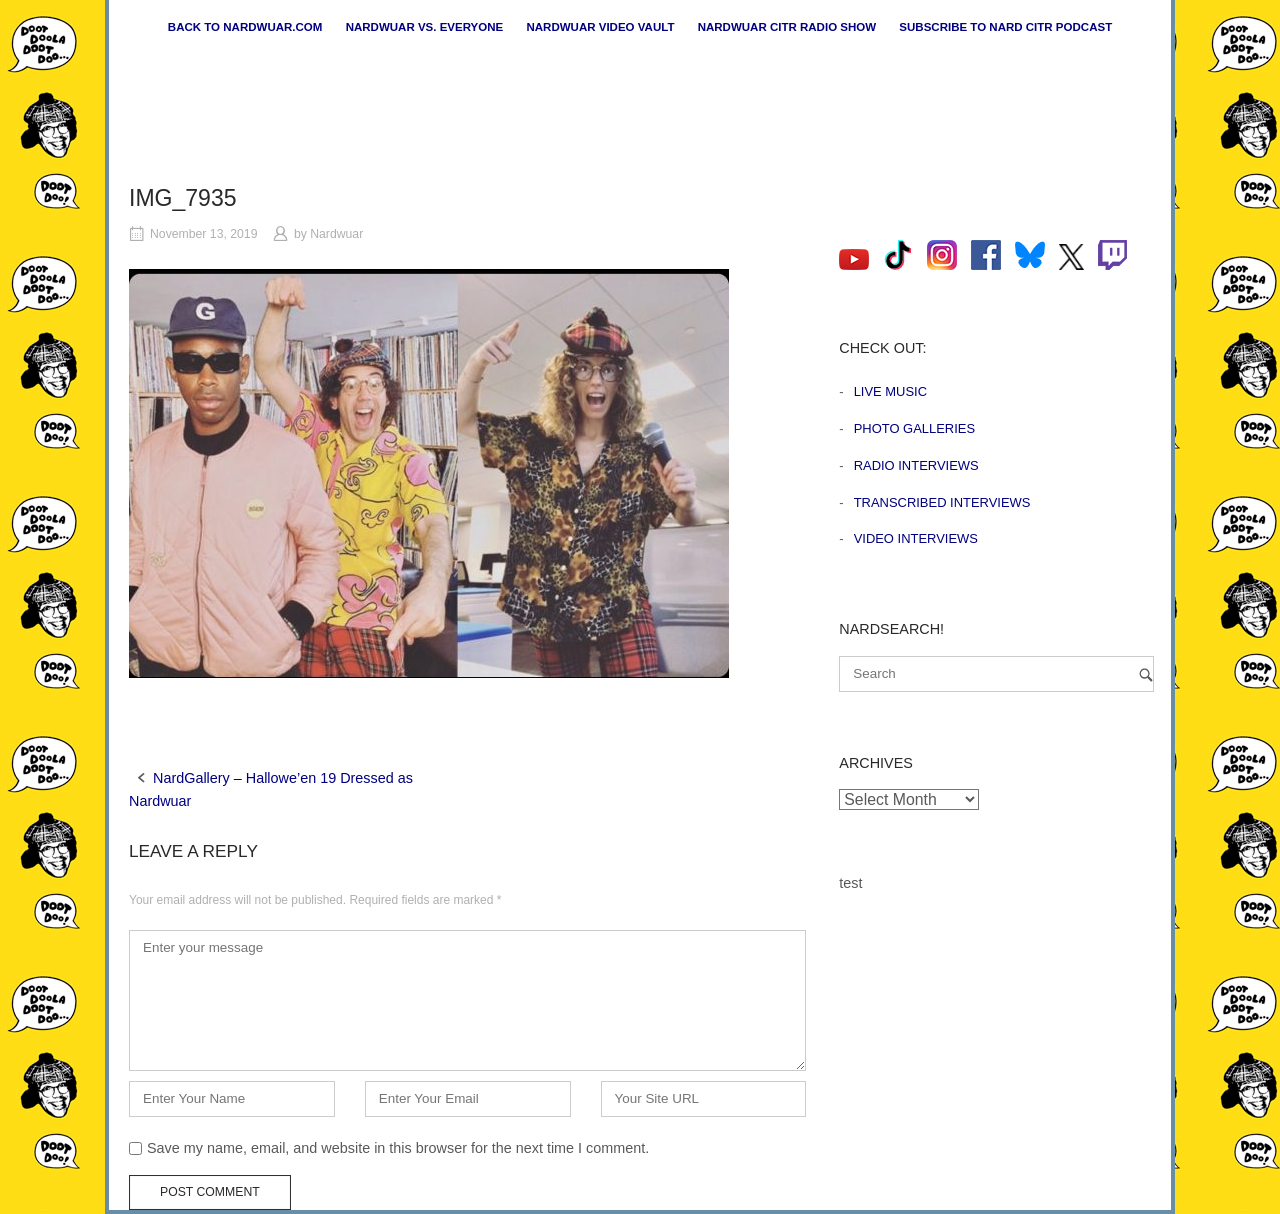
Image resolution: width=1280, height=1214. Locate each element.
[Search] (1146, 674)
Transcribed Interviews (942, 502)
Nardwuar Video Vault (600, 27)
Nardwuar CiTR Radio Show (787, 27)
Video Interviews (916, 538)
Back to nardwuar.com (245, 27)
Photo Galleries (914, 428)
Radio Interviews (916, 465)
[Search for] (996, 674)
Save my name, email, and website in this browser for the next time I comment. (398, 1148)
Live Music (890, 391)
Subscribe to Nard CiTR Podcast (1005, 27)
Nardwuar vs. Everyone (425, 27)
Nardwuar (336, 234)
